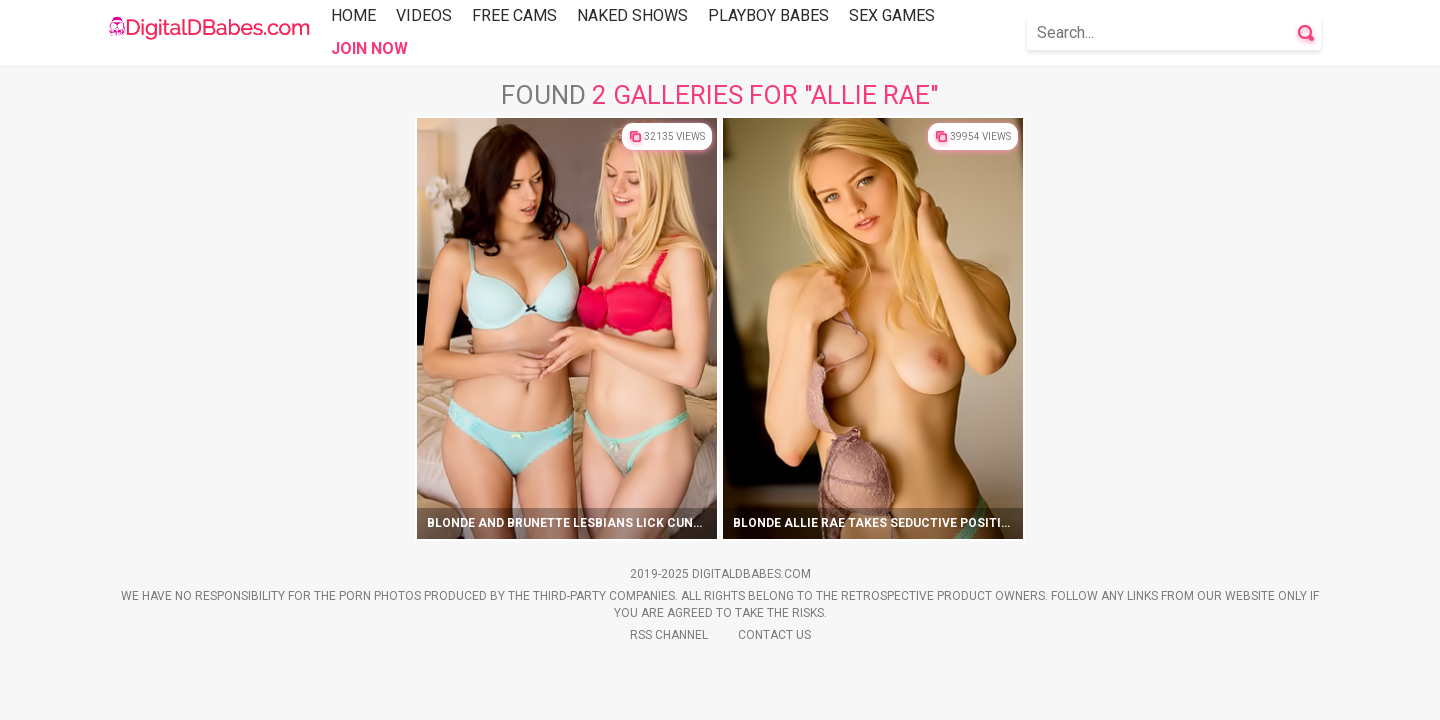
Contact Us (774, 635)
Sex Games (892, 15)
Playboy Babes (768, 15)
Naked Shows (632, 15)
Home (353, 15)
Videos (424, 15)
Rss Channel (669, 635)
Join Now (369, 48)
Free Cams (514, 15)
